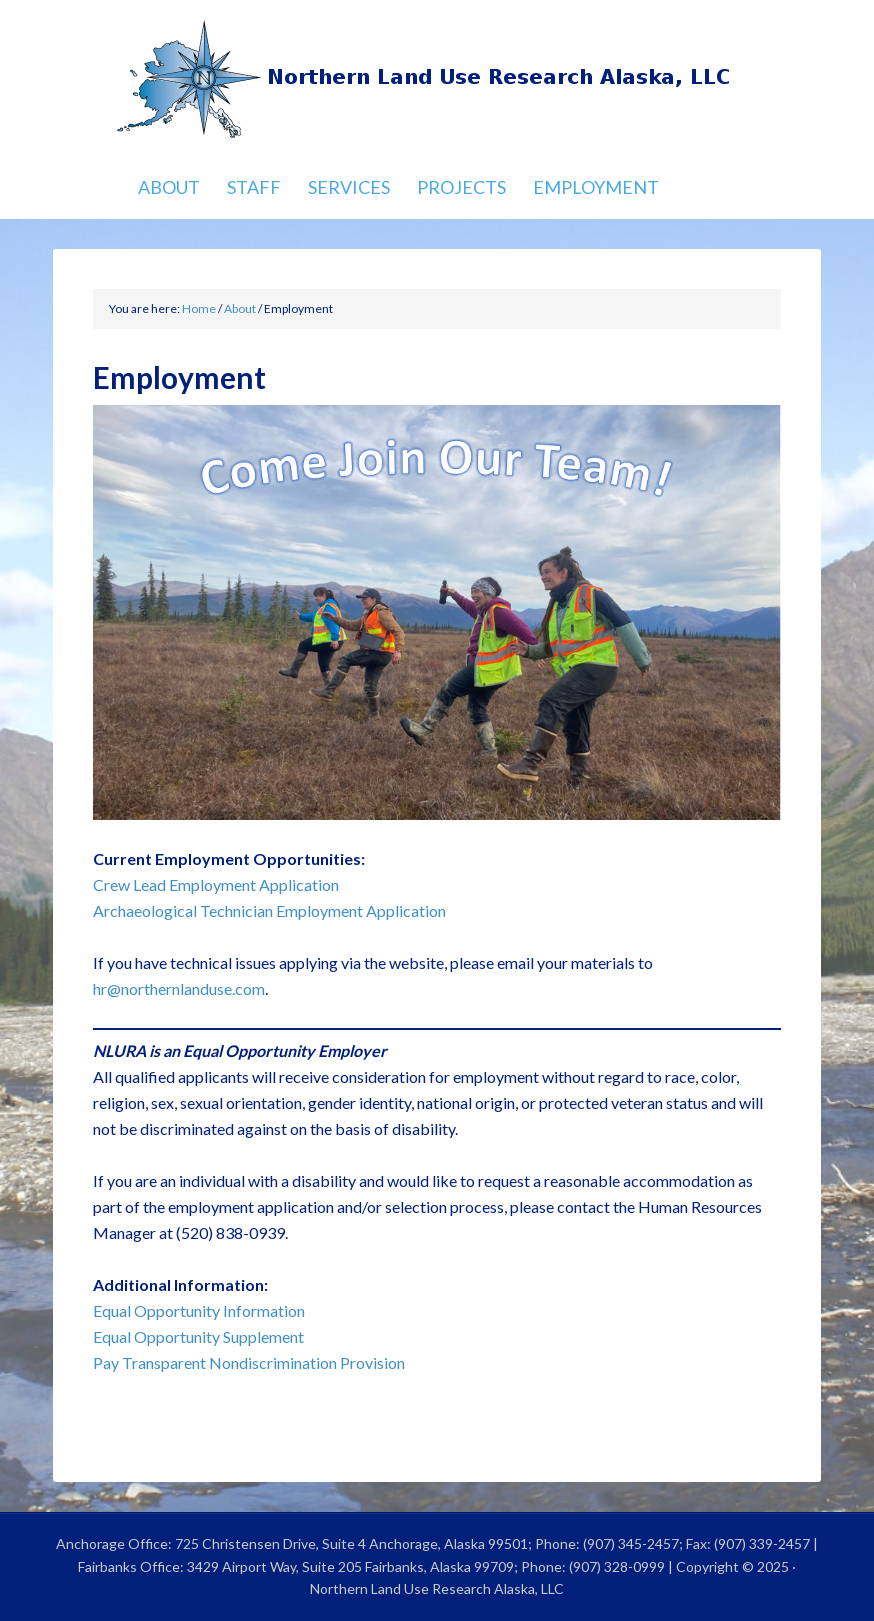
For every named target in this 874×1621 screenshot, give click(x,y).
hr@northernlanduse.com (179, 988)
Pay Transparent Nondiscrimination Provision (249, 1362)
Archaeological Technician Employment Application (269, 910)
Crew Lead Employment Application (216, 884)
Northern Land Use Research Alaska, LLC (437, 80)
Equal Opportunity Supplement (198, 1336)
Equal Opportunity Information (199, 1310)
